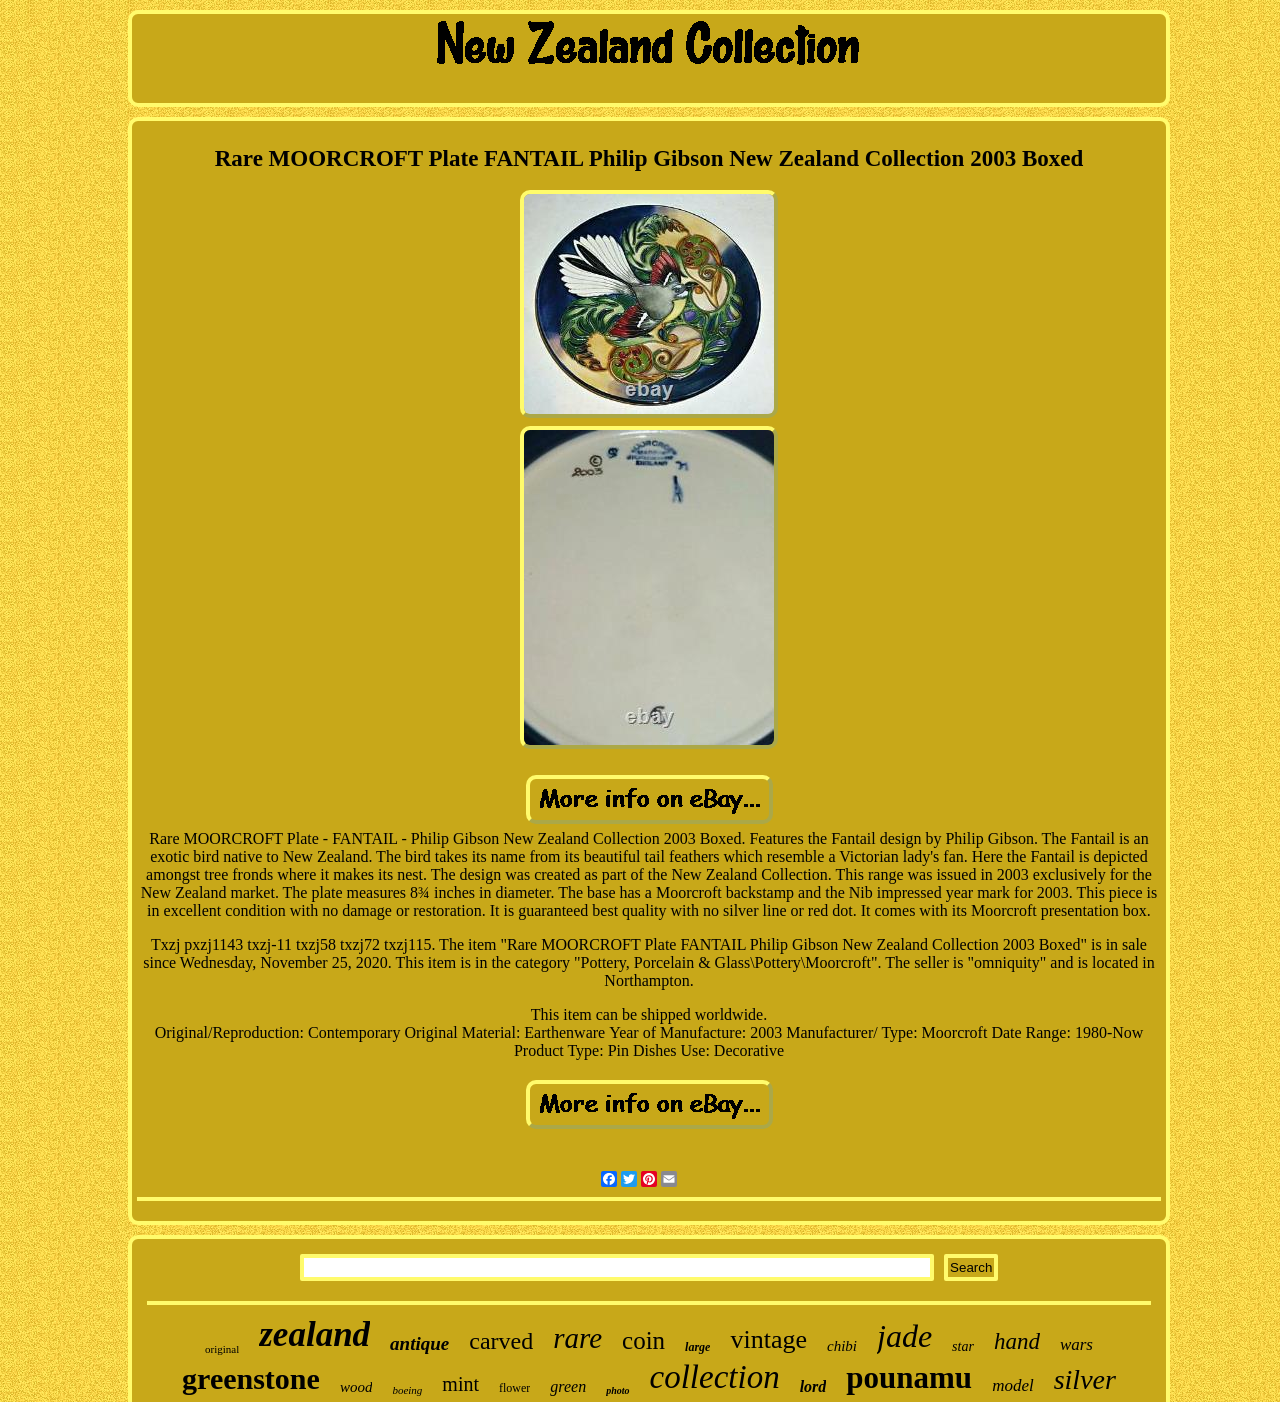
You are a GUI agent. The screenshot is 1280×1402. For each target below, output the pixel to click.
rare (577, 1338)
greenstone (251, 1378)
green (568, 1386)
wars (1076, 1344)
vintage (768, 1339)
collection (715, 1377)
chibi (842, 1346)
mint (460, 1384)
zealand (314, 1334)
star (963, 1346)
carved (501, 1341)
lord (813, 1386)
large (697, 1347)
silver (1085, 1379)
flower (514, 1388)
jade (904, 1336)
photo (617, 1390)
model (1013, 1385)
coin (643, 1340)
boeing (407, 1390)
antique (419, 1343)
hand (1017, 1341)
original (222, 1349)
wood (356, 1387)
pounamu (909, 1377)
